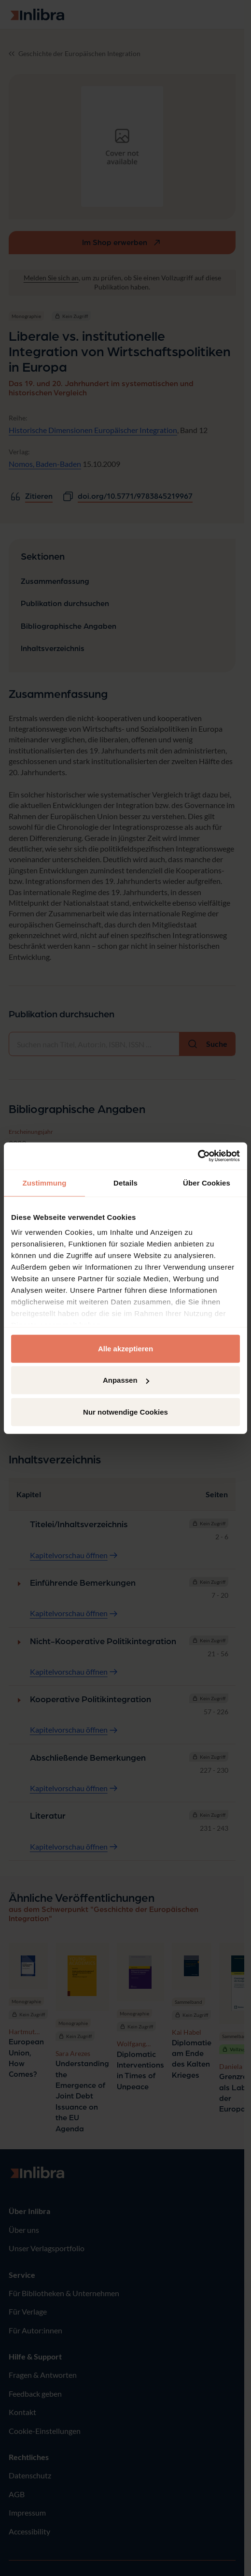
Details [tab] (125, 1182)
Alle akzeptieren (125, 1348)
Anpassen (126, 1380)
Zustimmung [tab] (45, 1182)
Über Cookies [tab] (206, 1182)
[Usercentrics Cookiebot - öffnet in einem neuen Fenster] (197, 1156)
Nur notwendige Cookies (125, 1411)
